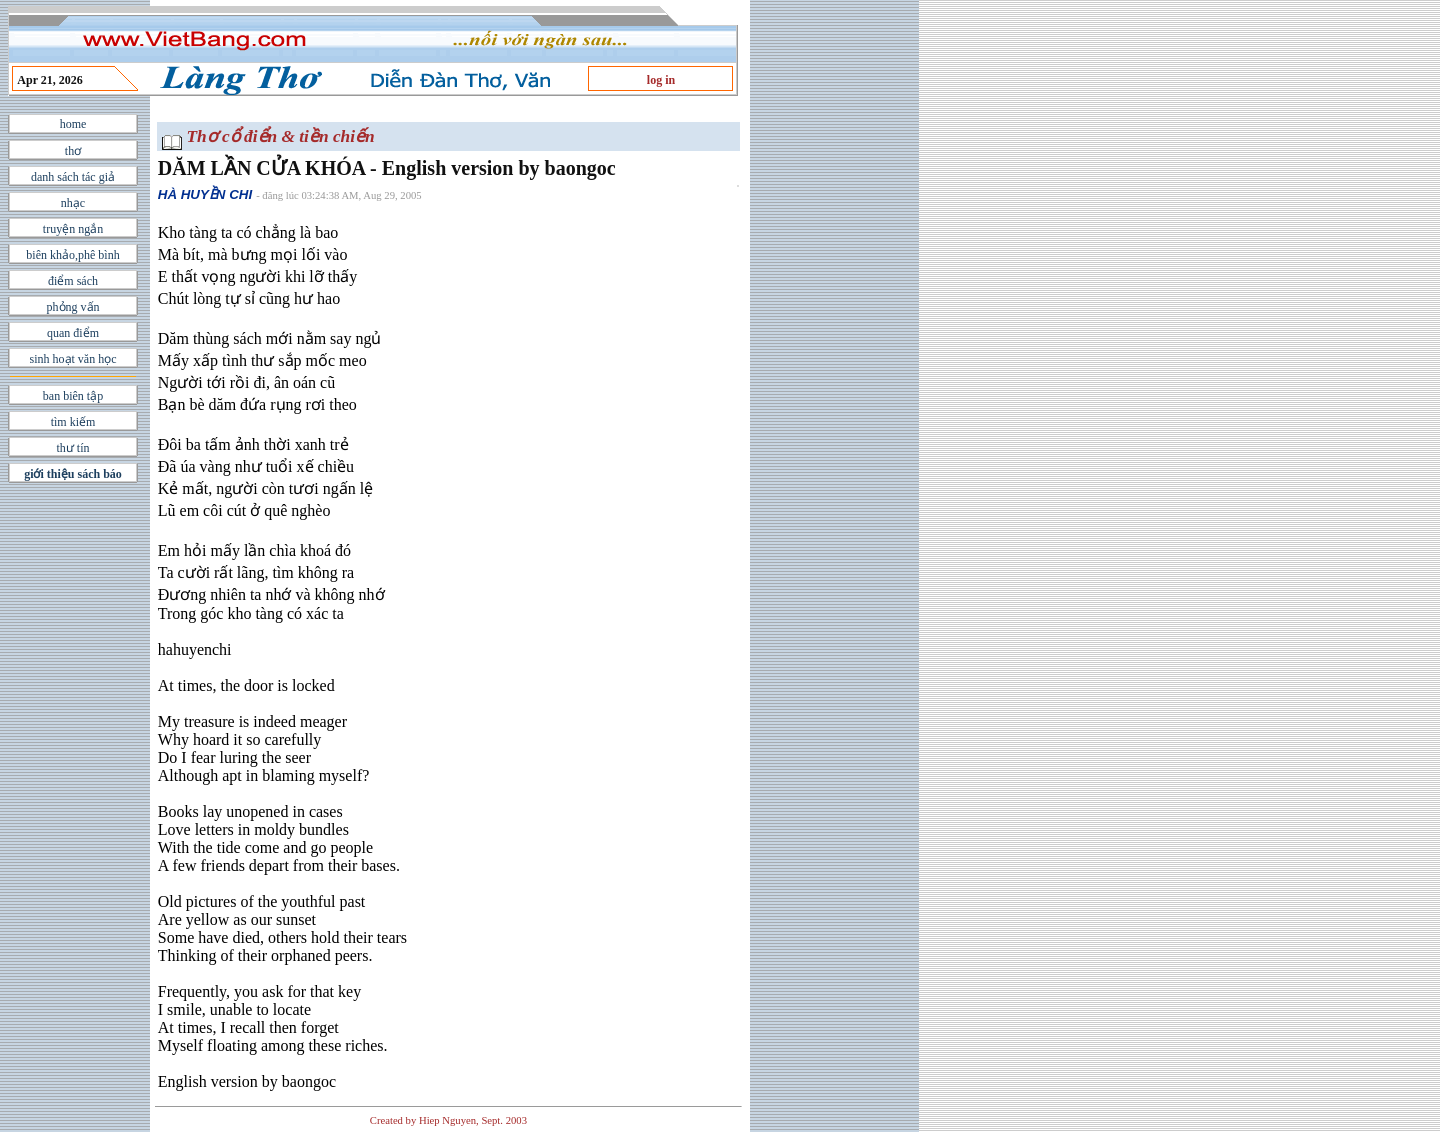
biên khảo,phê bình (72, 255)
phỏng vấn (73, 307)
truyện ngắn (73, 229)
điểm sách (73, 281)
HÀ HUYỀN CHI (205, 194)
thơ (73, 151)
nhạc (73, 203)
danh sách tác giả (73, 177)
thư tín (72, 448)
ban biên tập (73, 396)
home (73, 124)
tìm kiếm (73, 422)
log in (661, 80)
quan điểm (73, 333)
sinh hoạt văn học (73, 359)
